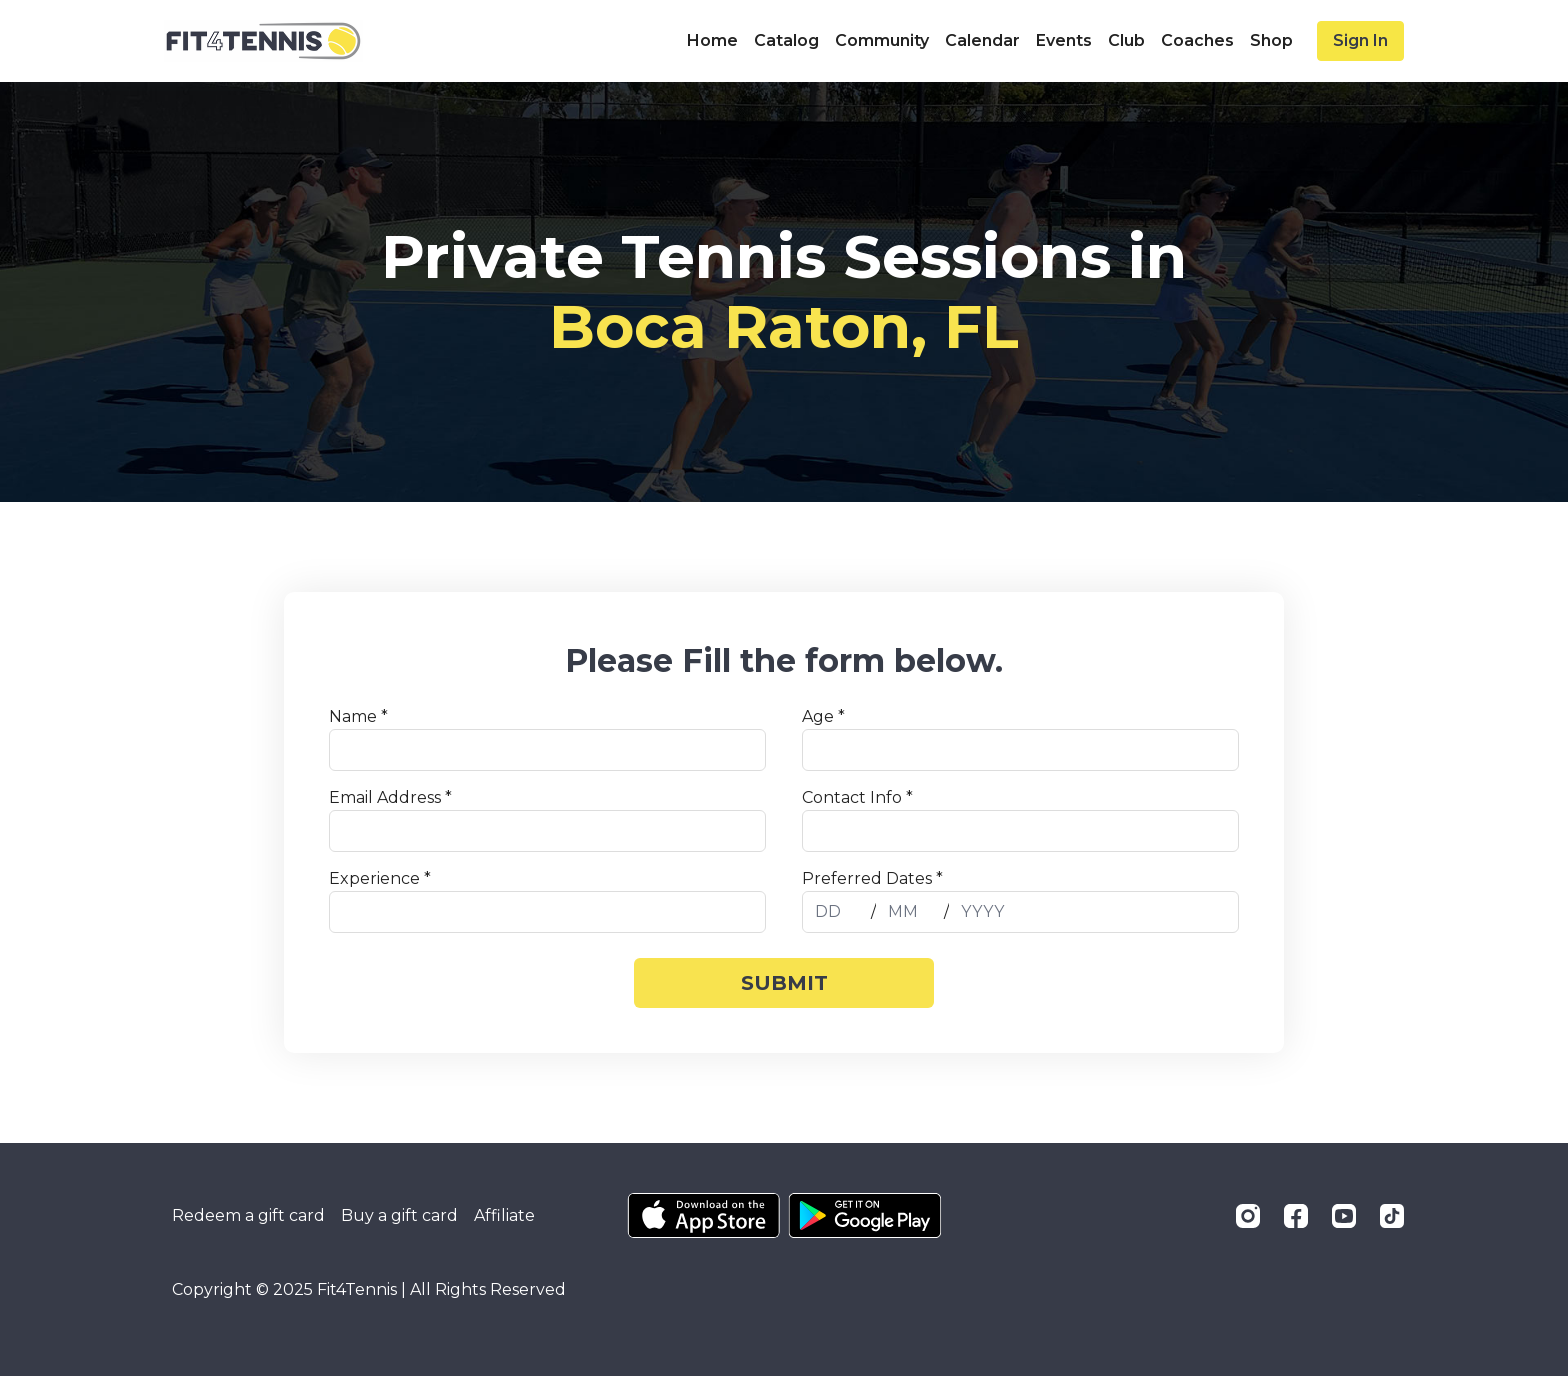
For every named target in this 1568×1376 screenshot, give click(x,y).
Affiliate (504, 1215)
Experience (380, 878)
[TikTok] (1392, 1216)
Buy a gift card (399, 1215)
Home (712, 40)
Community (882, 40)
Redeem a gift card (248, 1215)
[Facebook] (1296, 1216)
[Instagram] (1248, 1216)
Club (1126, 40)
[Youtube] (1344, 1216)
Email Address (390, 797)
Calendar (982, 40)
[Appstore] (703, 1215)
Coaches (1197, 40)
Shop (1271, 40)
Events (1064, 40)
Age (823, 716)
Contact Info (857, 797)
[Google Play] (865, 1215)
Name (358, 716)
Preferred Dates (872, 878)
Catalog (786, 40)
